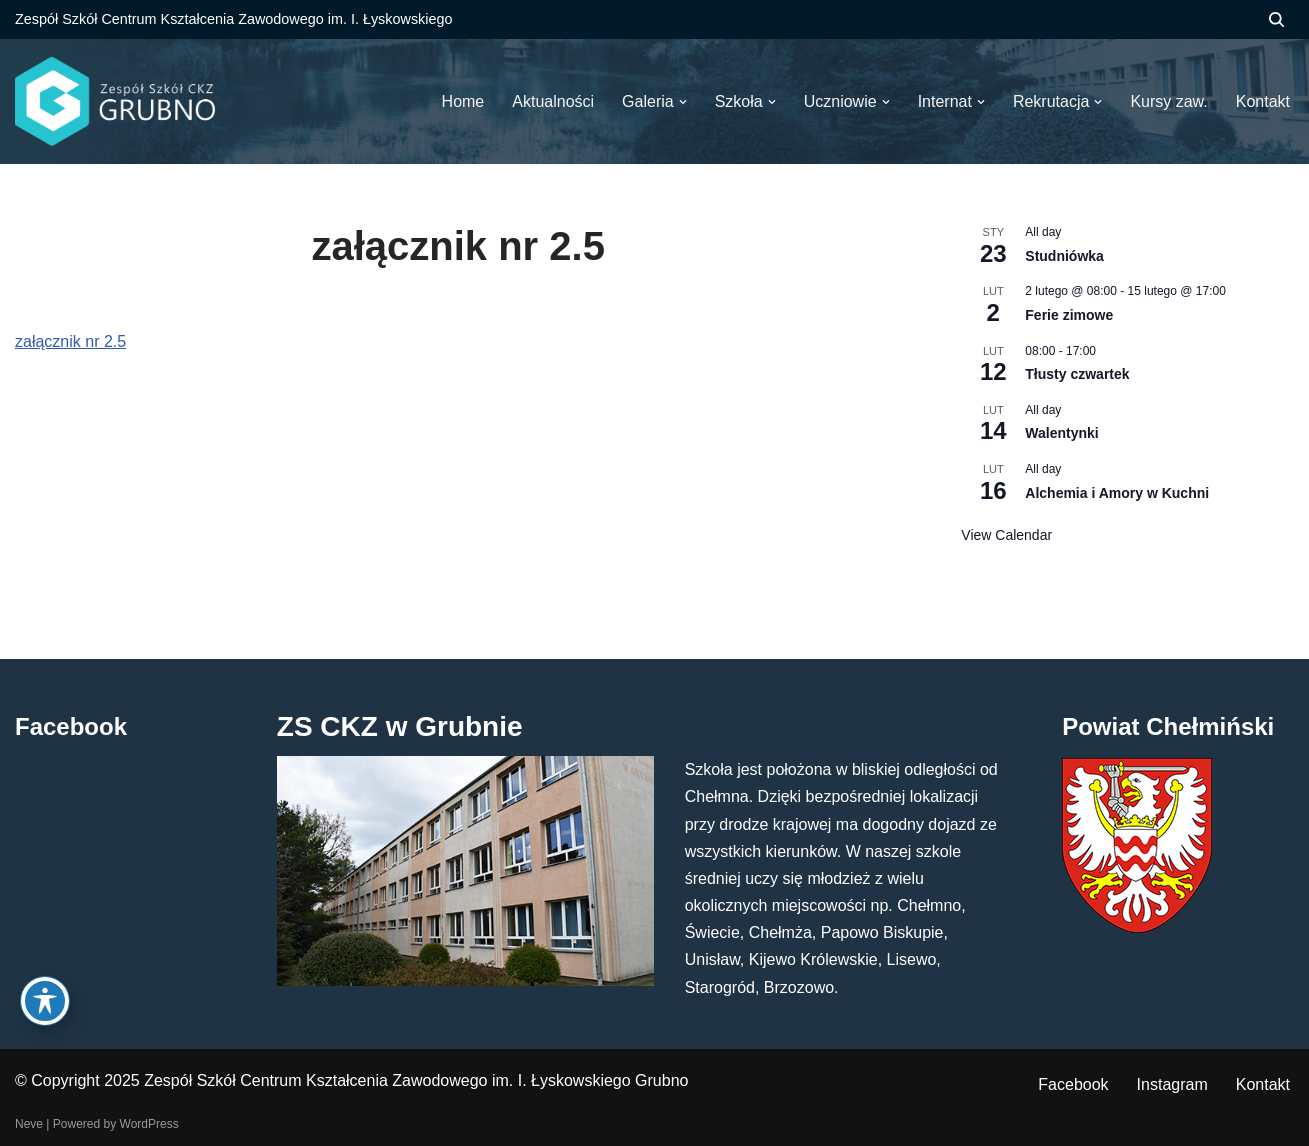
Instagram (1172, 1084)
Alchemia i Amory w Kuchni (1117, 493)
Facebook (1073, 1084)
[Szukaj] (1276, 19)
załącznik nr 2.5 (70, 341)
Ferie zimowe (1069, 315)
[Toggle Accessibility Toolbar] (45, 1001)
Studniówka (1064, 256)
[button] (683, 102)
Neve (29, 1124)
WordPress (149, 1124)
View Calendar (1006, 535)
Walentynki (1061, 433)
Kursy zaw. (1168, 101)
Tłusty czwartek (1077, 374)
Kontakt (1263, 1084)
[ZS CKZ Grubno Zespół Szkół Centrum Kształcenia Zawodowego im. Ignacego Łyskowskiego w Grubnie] (115, 101)
